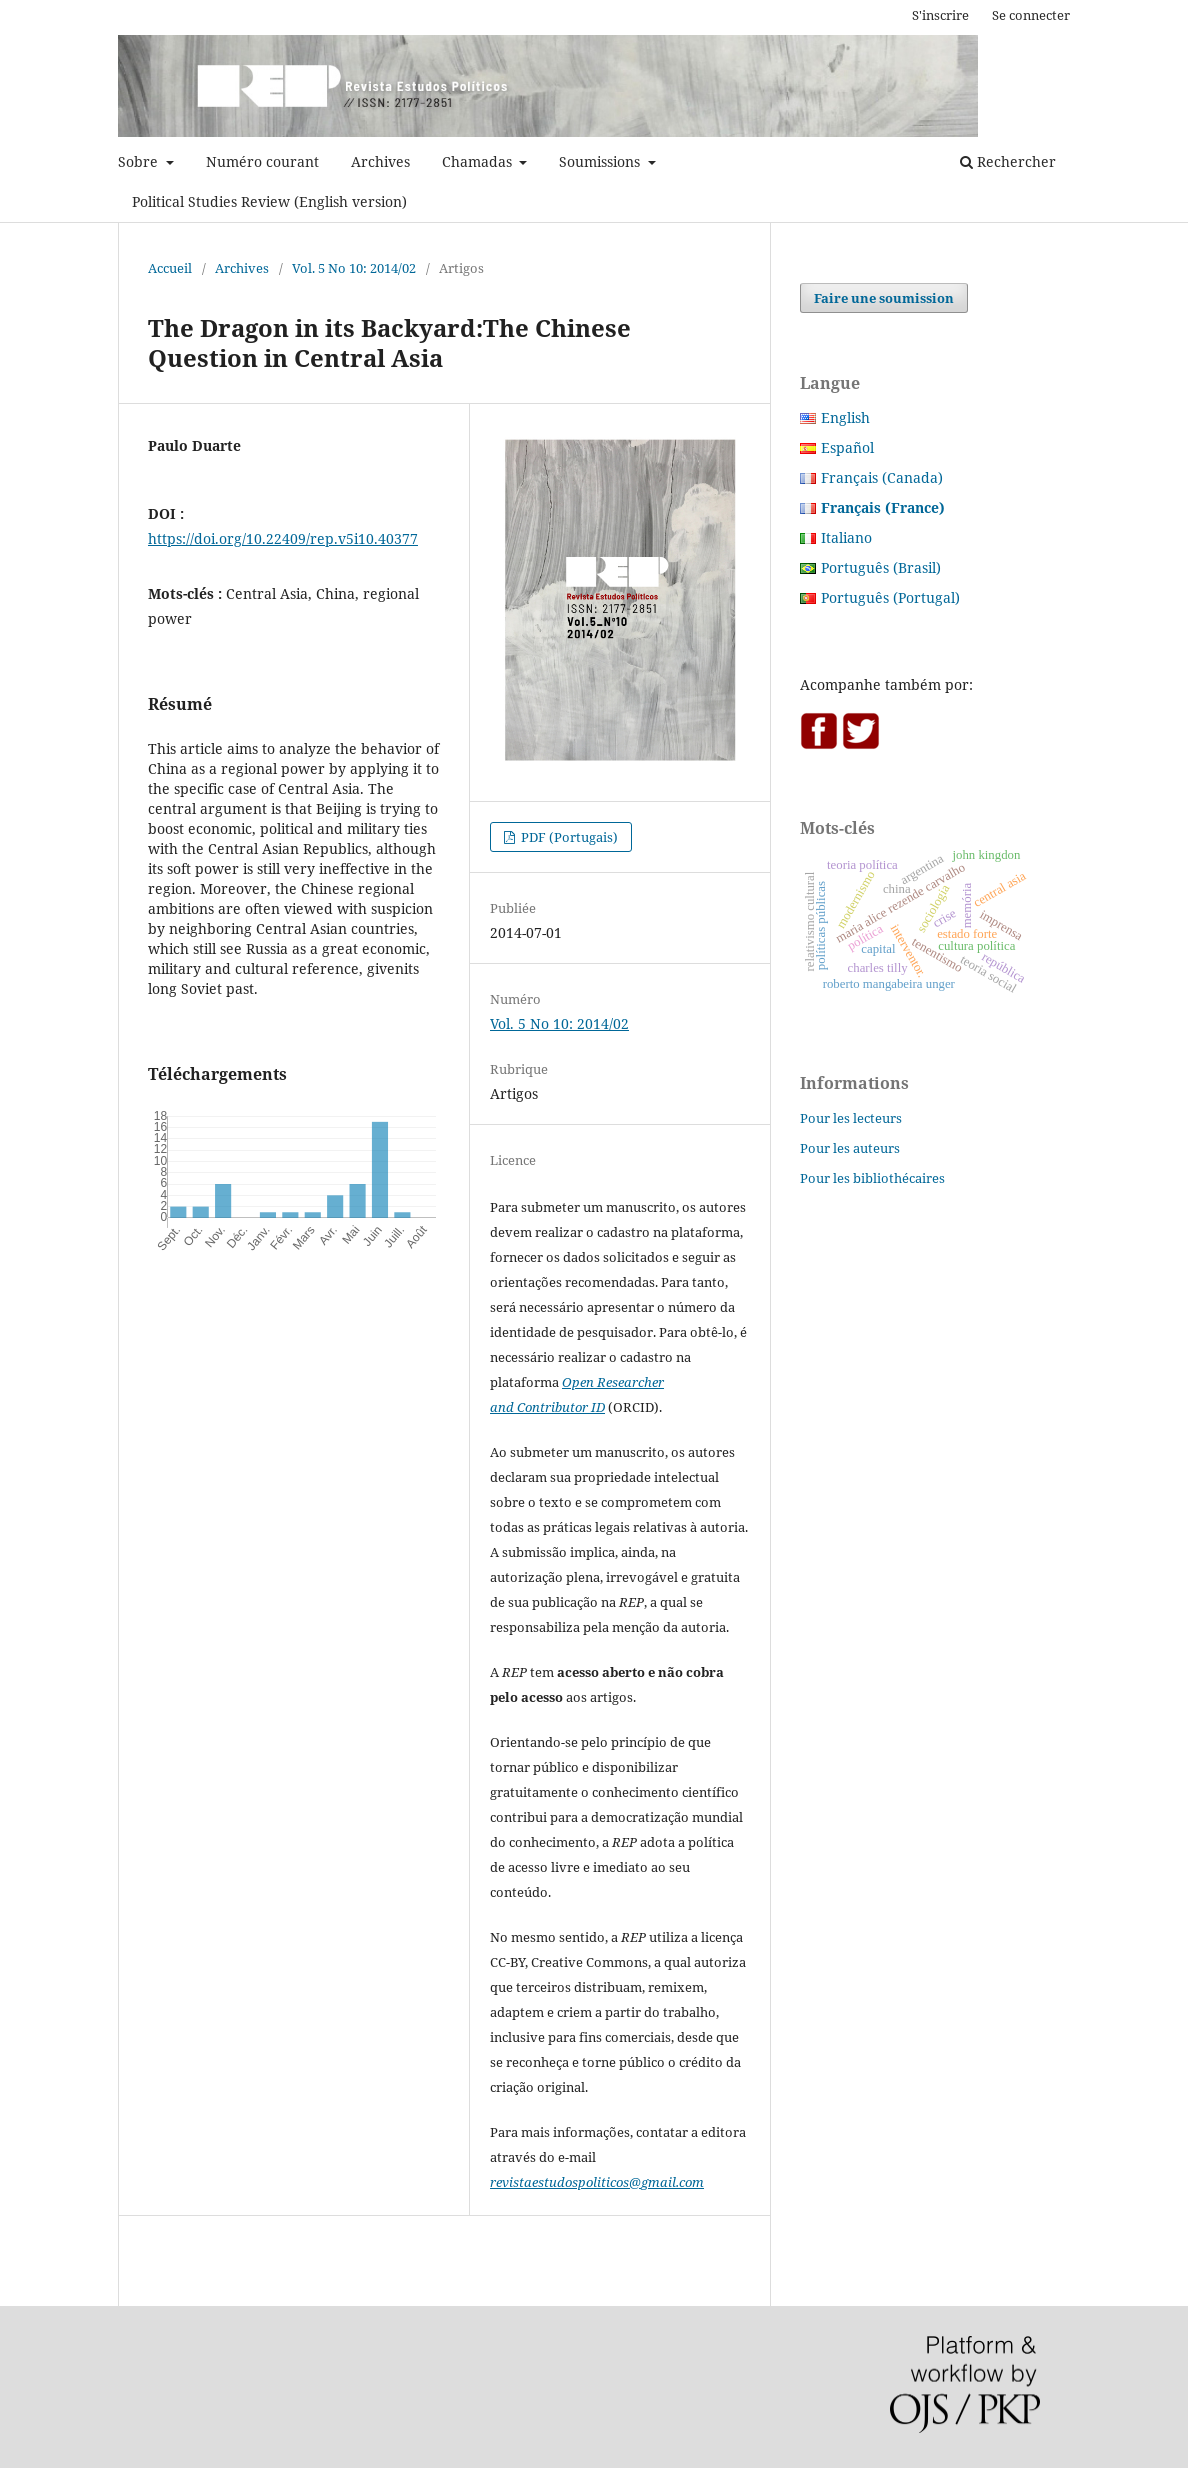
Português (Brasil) (881, 567)
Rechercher (1008, 161)
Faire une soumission (884, 298)
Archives (380, 161)
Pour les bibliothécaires (872, 1178)
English (845, 417)
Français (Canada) (882, 477)
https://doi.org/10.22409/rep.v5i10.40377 (283, 538)
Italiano (846, 537)
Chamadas (479, 161)
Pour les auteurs (850, 1148)
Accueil (170, 268)
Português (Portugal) (890, 597)
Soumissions (601, 161)
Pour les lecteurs (851, 1118)
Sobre (140, 161)
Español (847, 447)
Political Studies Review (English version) (269, 201)
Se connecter (1031, 15)
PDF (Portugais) (568, 837)
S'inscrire (940, 15)
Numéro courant (262, 161)
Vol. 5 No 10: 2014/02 (354, 268)
